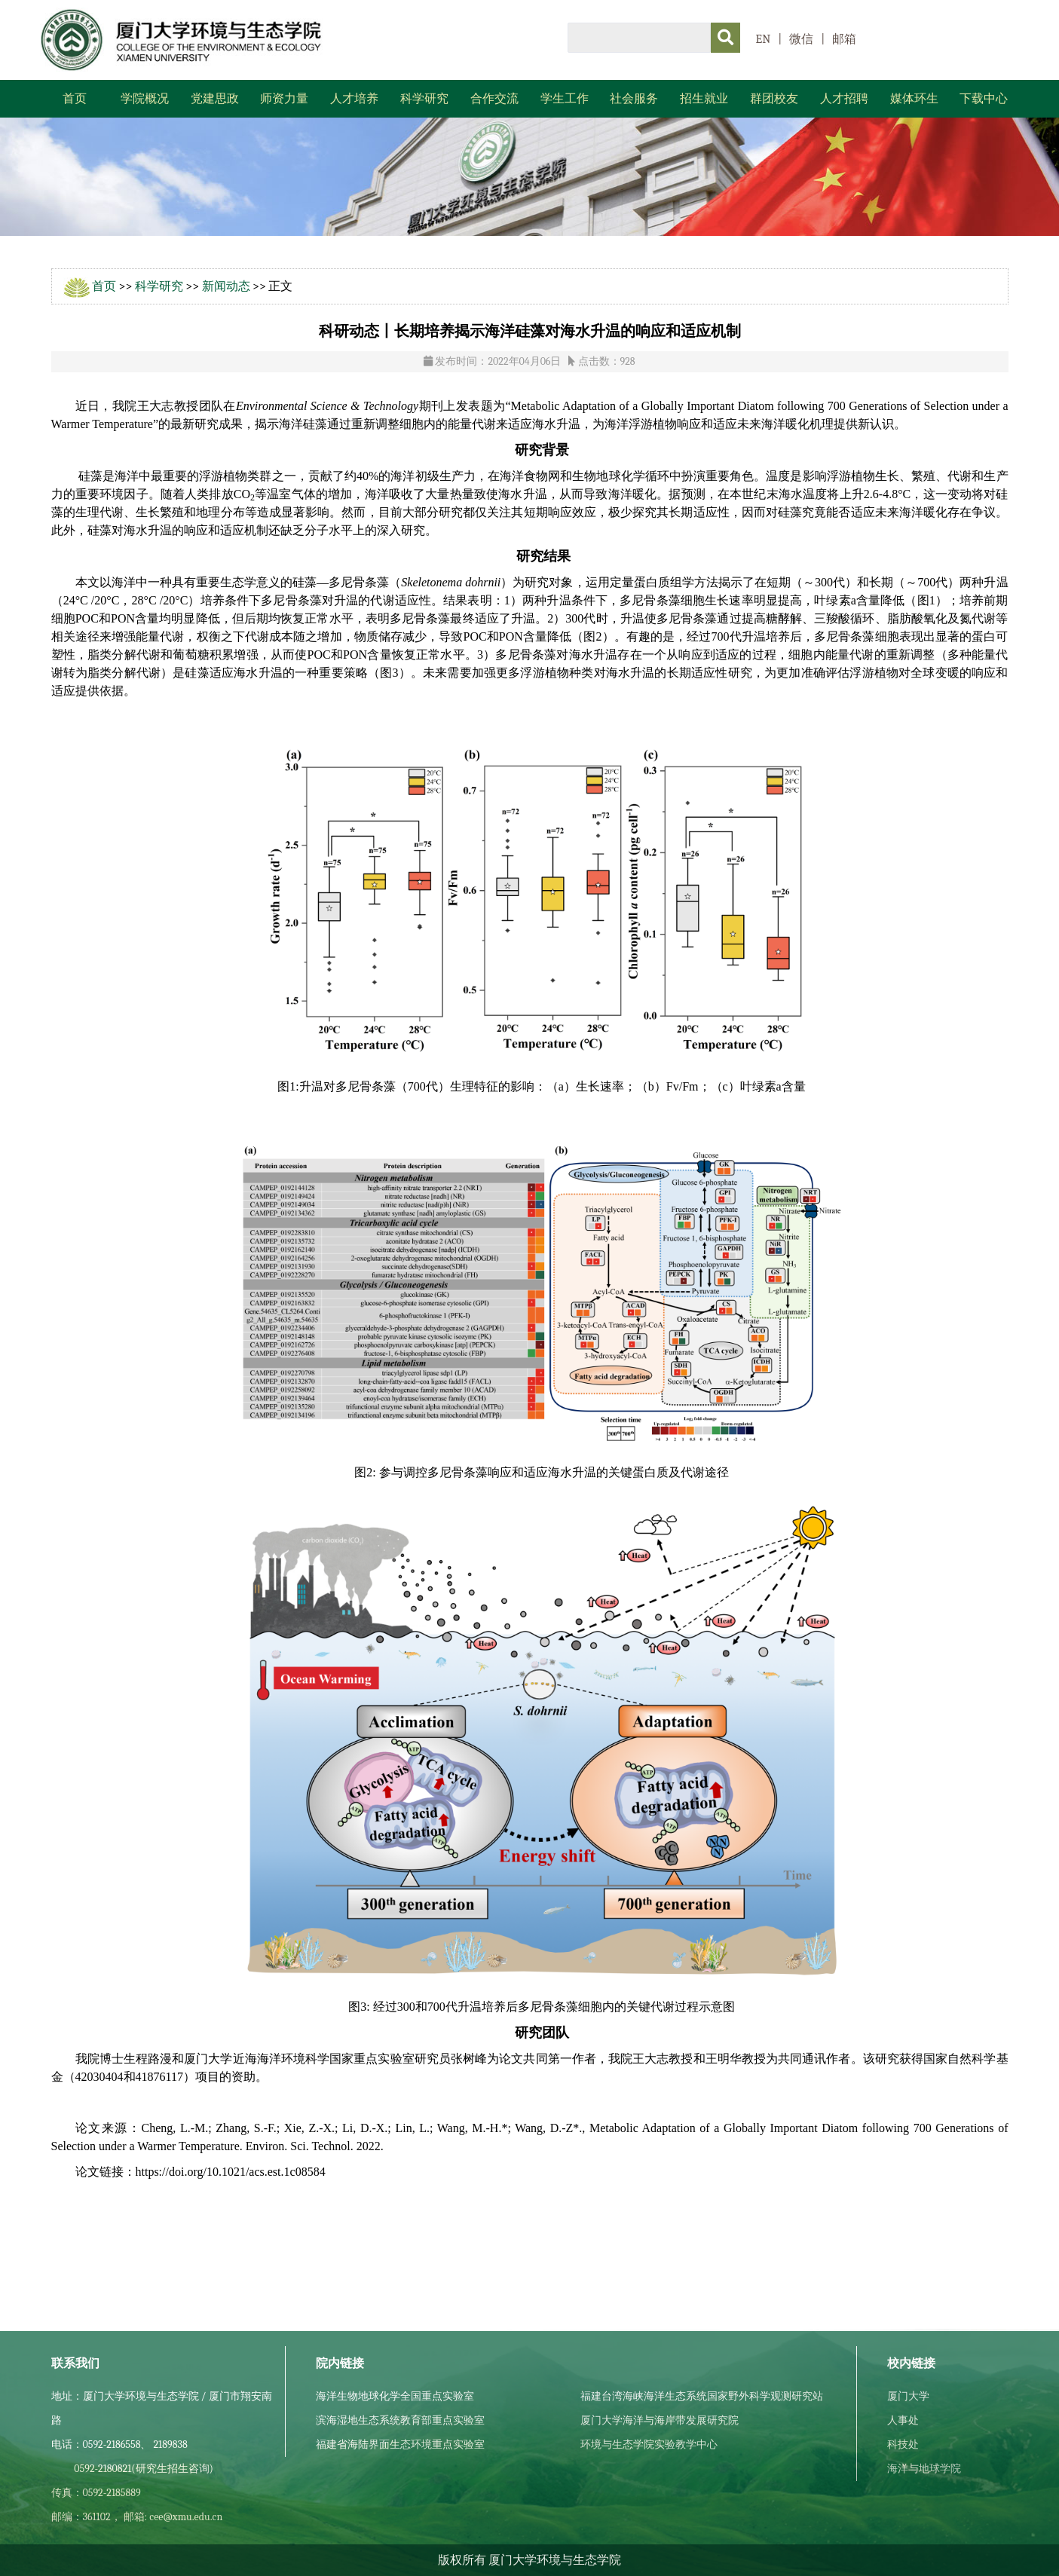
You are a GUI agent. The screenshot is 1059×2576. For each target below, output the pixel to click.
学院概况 (145, 99)
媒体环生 (914, 99)
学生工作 (564, 99)
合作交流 (494, 99)
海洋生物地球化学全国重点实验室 (395, 2396)
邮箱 (844, 39)
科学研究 (424, 99)
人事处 (903, 2420)
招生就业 (704, 99)
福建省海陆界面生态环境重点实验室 (400, 2444)
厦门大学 (908, 2396)
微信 (801, 39)
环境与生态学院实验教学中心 (649, 2444)
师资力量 (284, 99)
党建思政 (215, 99)
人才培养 (354, 99)
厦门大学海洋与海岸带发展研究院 (659, 2420)
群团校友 (774, 99)
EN (763, 39)
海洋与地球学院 (924, 2468)
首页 (75, 99)
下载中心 (984, 99)
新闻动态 (226, 286)
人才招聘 (844, 99)
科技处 (903, 2444)
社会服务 (634, 99)
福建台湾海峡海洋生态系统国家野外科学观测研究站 (701, 2396)
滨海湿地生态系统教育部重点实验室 (400, 2420)
